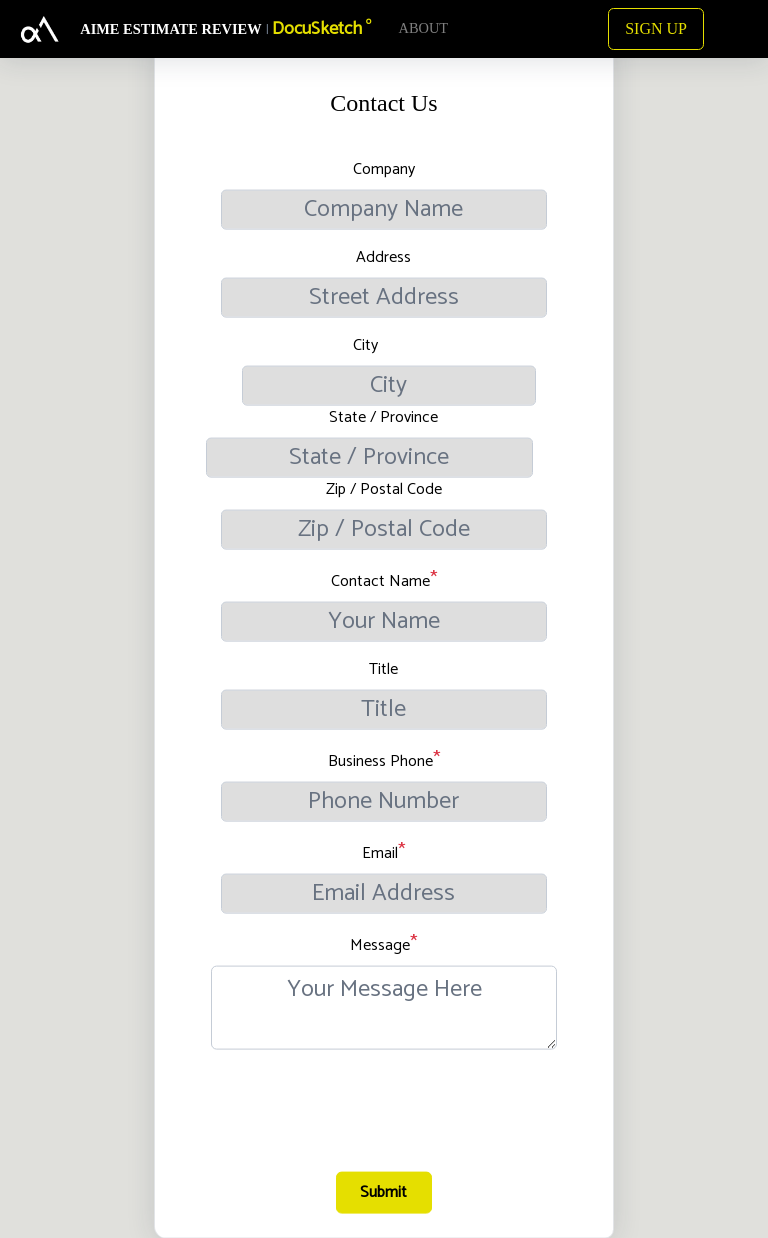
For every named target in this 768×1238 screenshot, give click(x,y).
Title (383, 669)
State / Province (383, 417)
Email (380, 853)
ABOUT (424, 28)
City (365, 345)
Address (383, 257)
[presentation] (386, 1120)
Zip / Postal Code (384, 489)
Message (380, 945)
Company (384, 169)
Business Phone (380, 761)
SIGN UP (656, 28)
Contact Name (380, 581)
